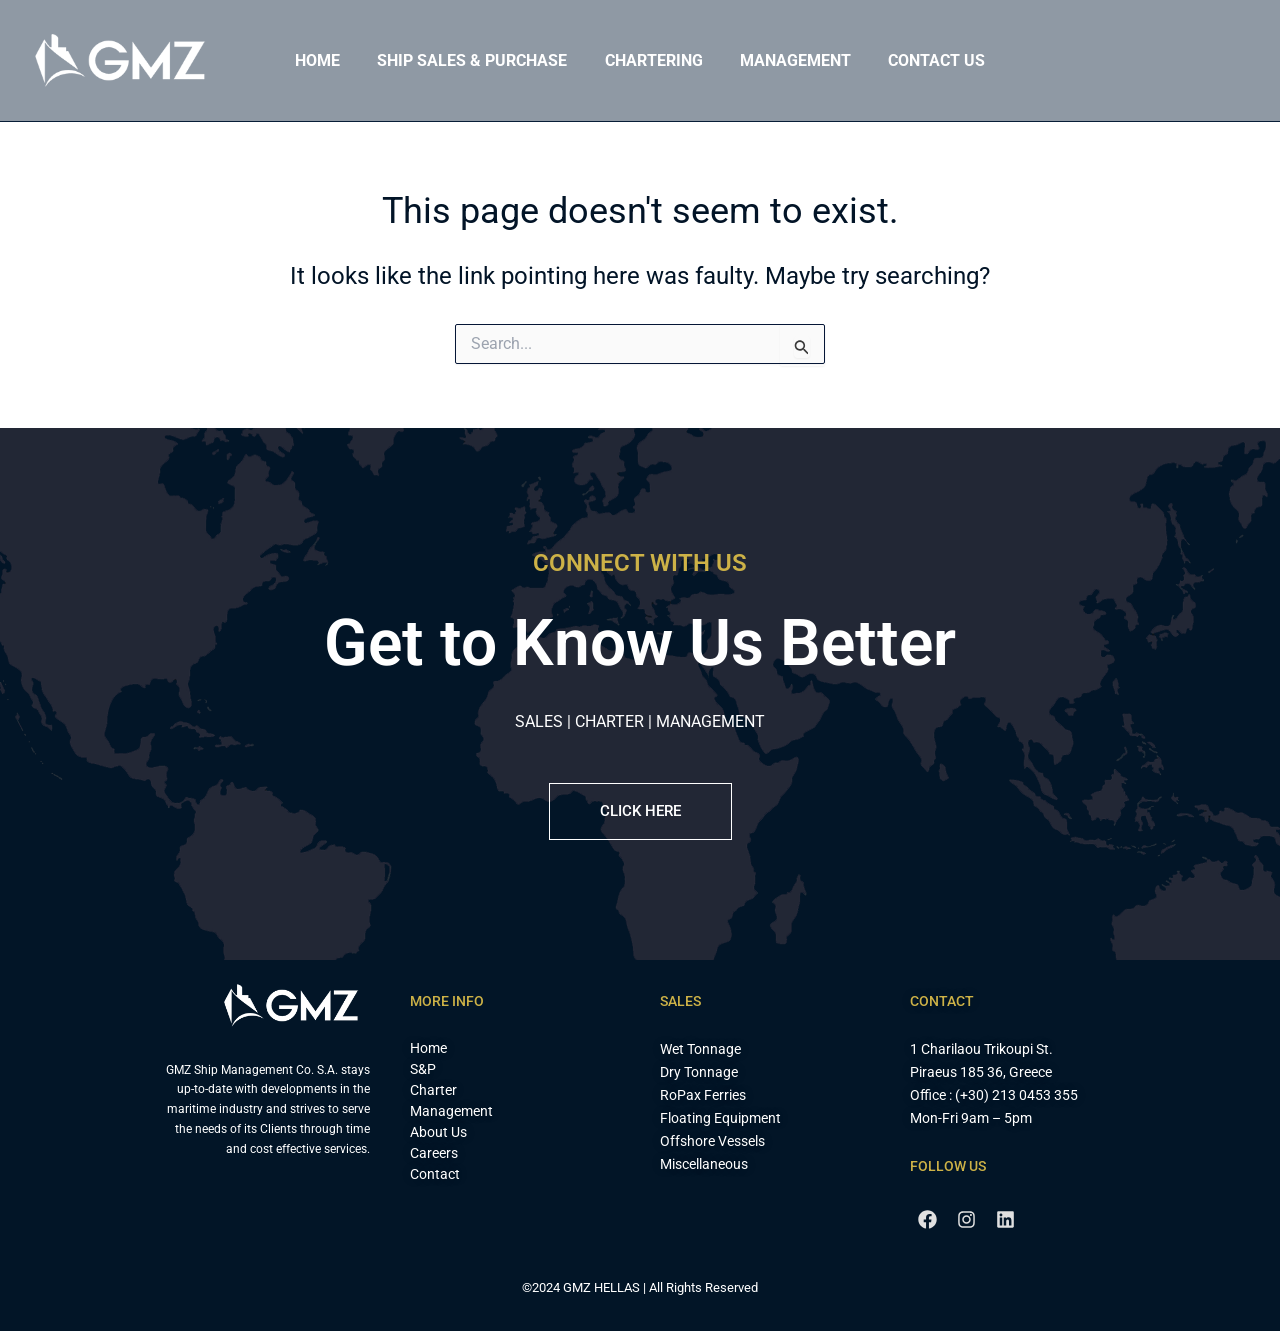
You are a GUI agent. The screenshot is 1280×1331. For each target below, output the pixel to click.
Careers (434, 1153)
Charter (433, 1090)
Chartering (654, 60)
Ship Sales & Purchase (478, 60)
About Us (438, 1132)
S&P (423, 1069)
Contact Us (926, 60)
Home (328, 60)
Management (790, 60)
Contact (435, 1174)
